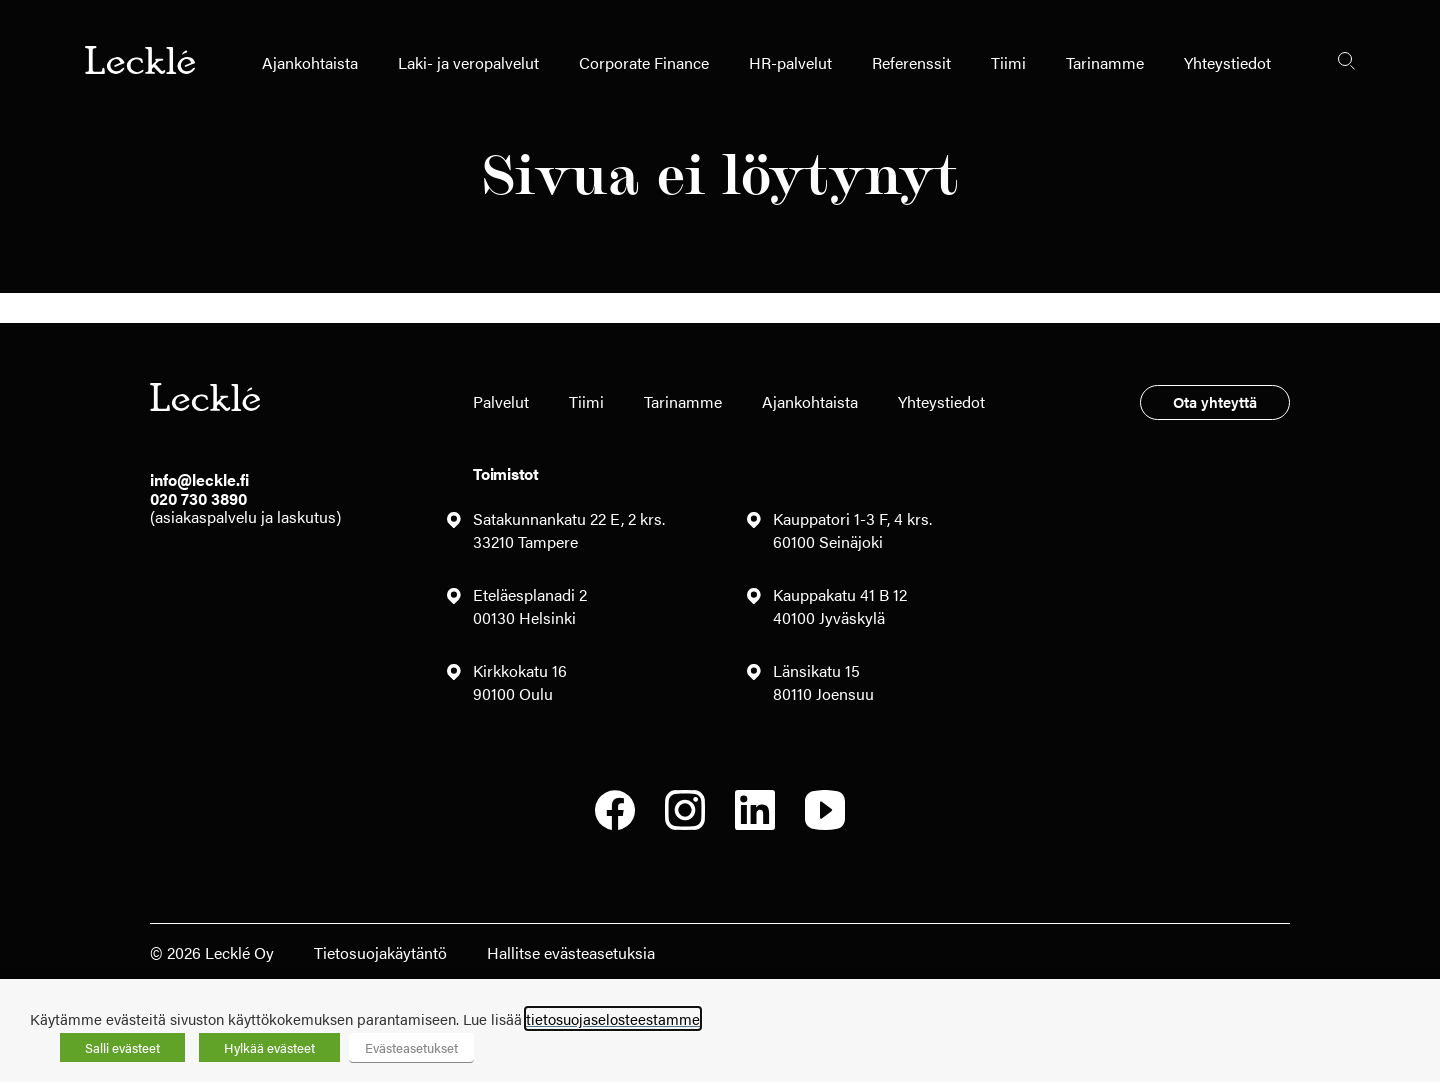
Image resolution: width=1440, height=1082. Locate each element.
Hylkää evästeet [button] (269, 1047)
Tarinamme (1105, 62)
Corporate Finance (644, 62)
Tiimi (1008, 62)
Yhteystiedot (1227, 62)
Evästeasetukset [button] (411, 1047)
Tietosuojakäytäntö (380, 952)
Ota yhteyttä (1215, 401)
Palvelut (501, 401)
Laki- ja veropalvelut (468, 62)
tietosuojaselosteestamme (613, 1018)
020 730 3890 (198, 498)
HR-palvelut (790, 62)
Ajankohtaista (310, 62)
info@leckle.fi (199, 479)
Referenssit (911, 62)
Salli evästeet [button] (122, 1047)
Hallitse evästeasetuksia (571, 952)
